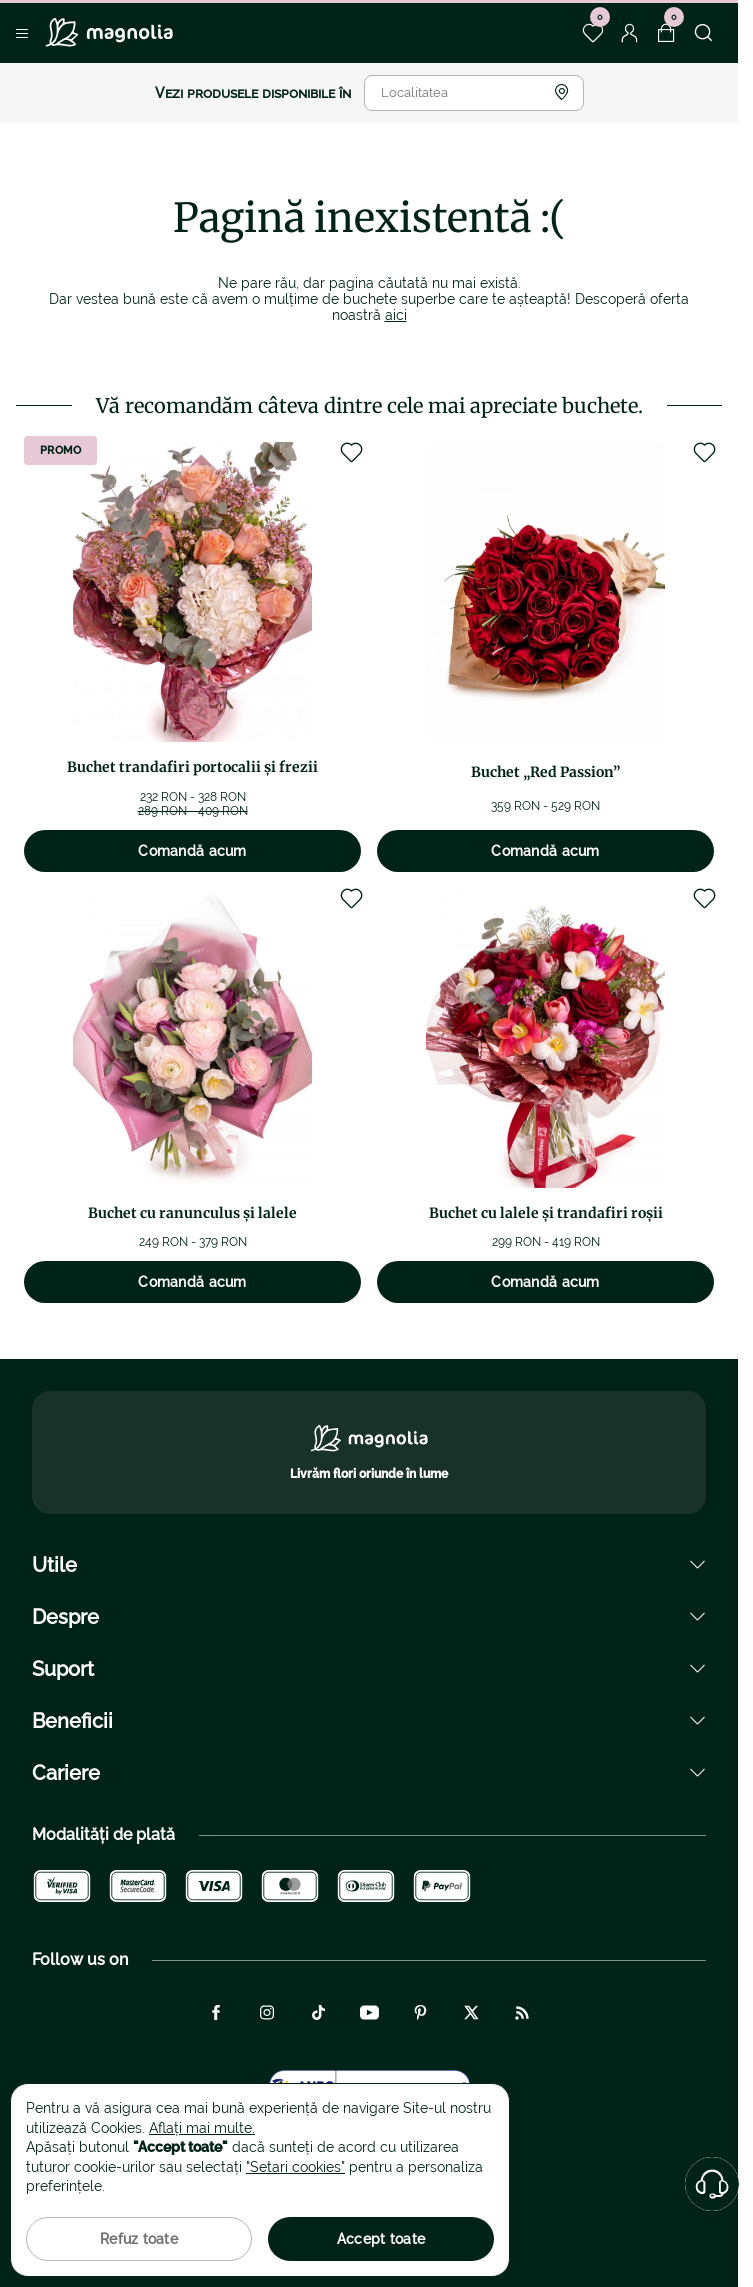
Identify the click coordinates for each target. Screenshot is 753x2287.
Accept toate (381, 2239)
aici (396, 315)
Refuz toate (139, 2239)
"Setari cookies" (295, 2167)
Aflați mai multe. (202, 2128)
